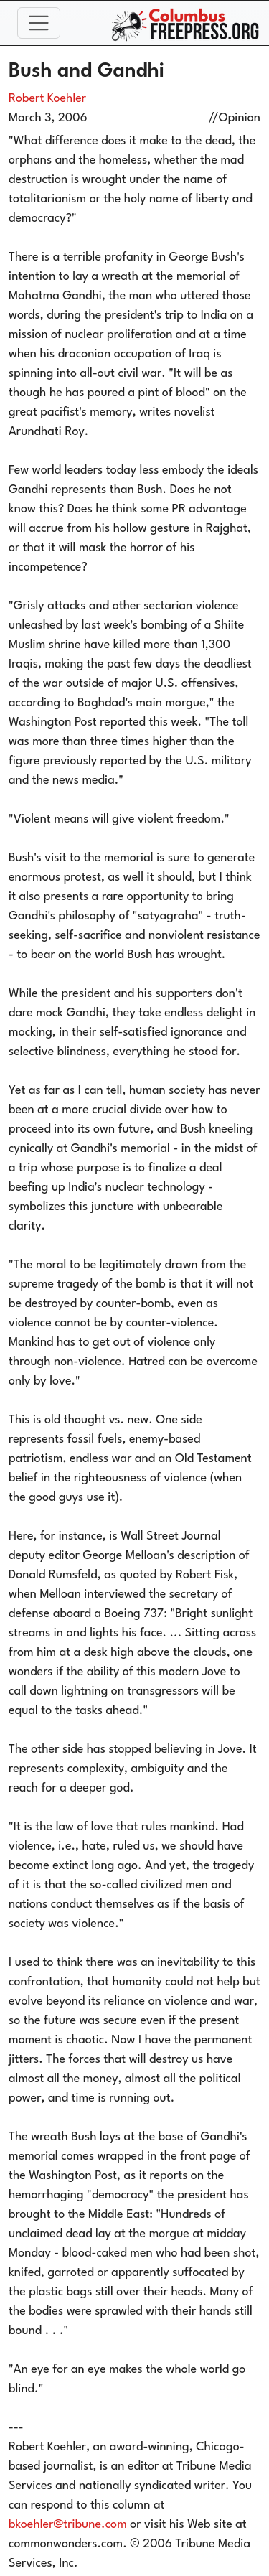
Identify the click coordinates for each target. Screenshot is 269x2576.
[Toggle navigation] (38, 23)
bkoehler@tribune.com (68, 2525)
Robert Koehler (47, 99)
